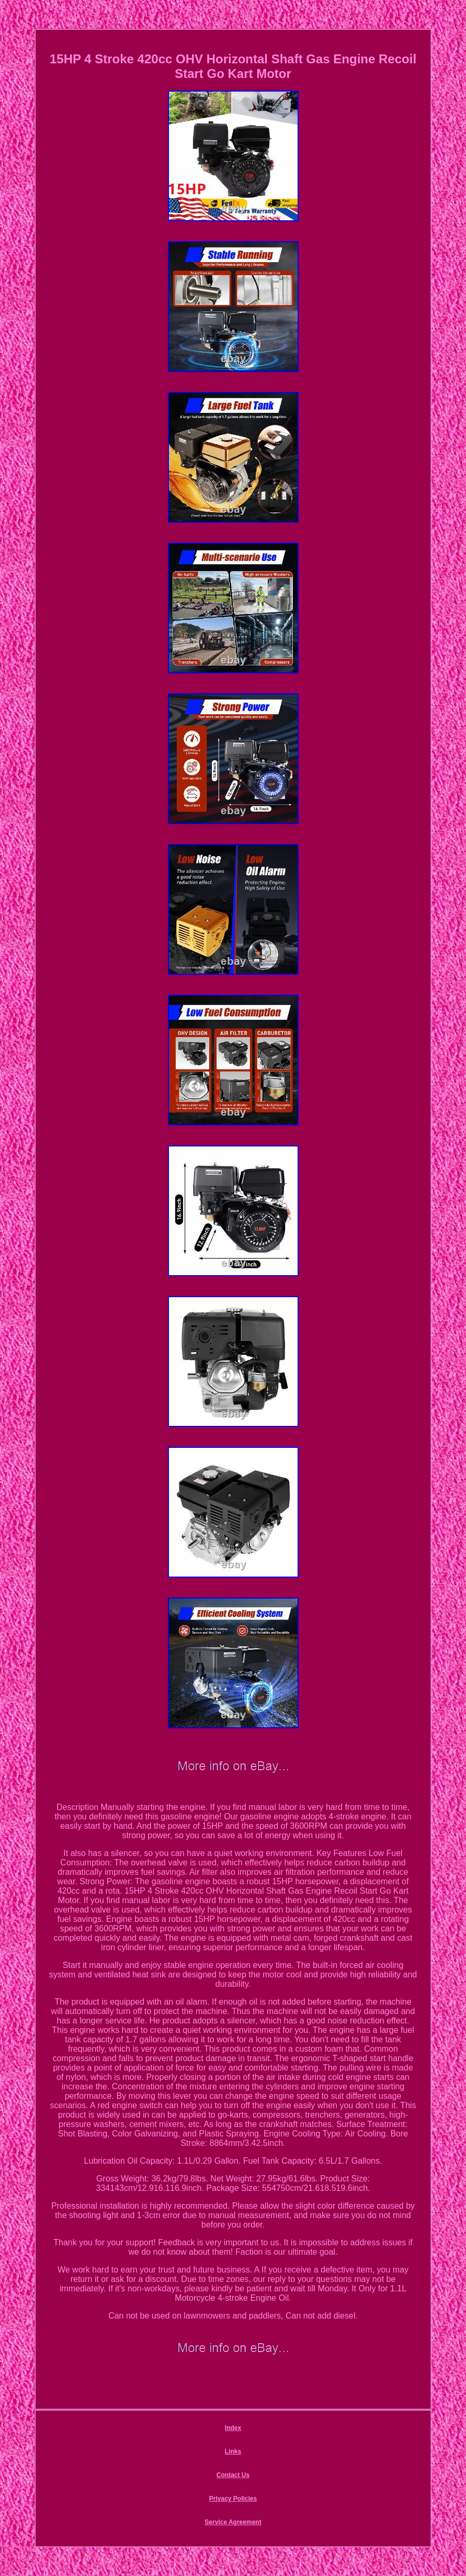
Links (233, 2451)
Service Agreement (232, 2522)
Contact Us (233, 2475)
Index (233, 2428)
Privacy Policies (233, 2498)
